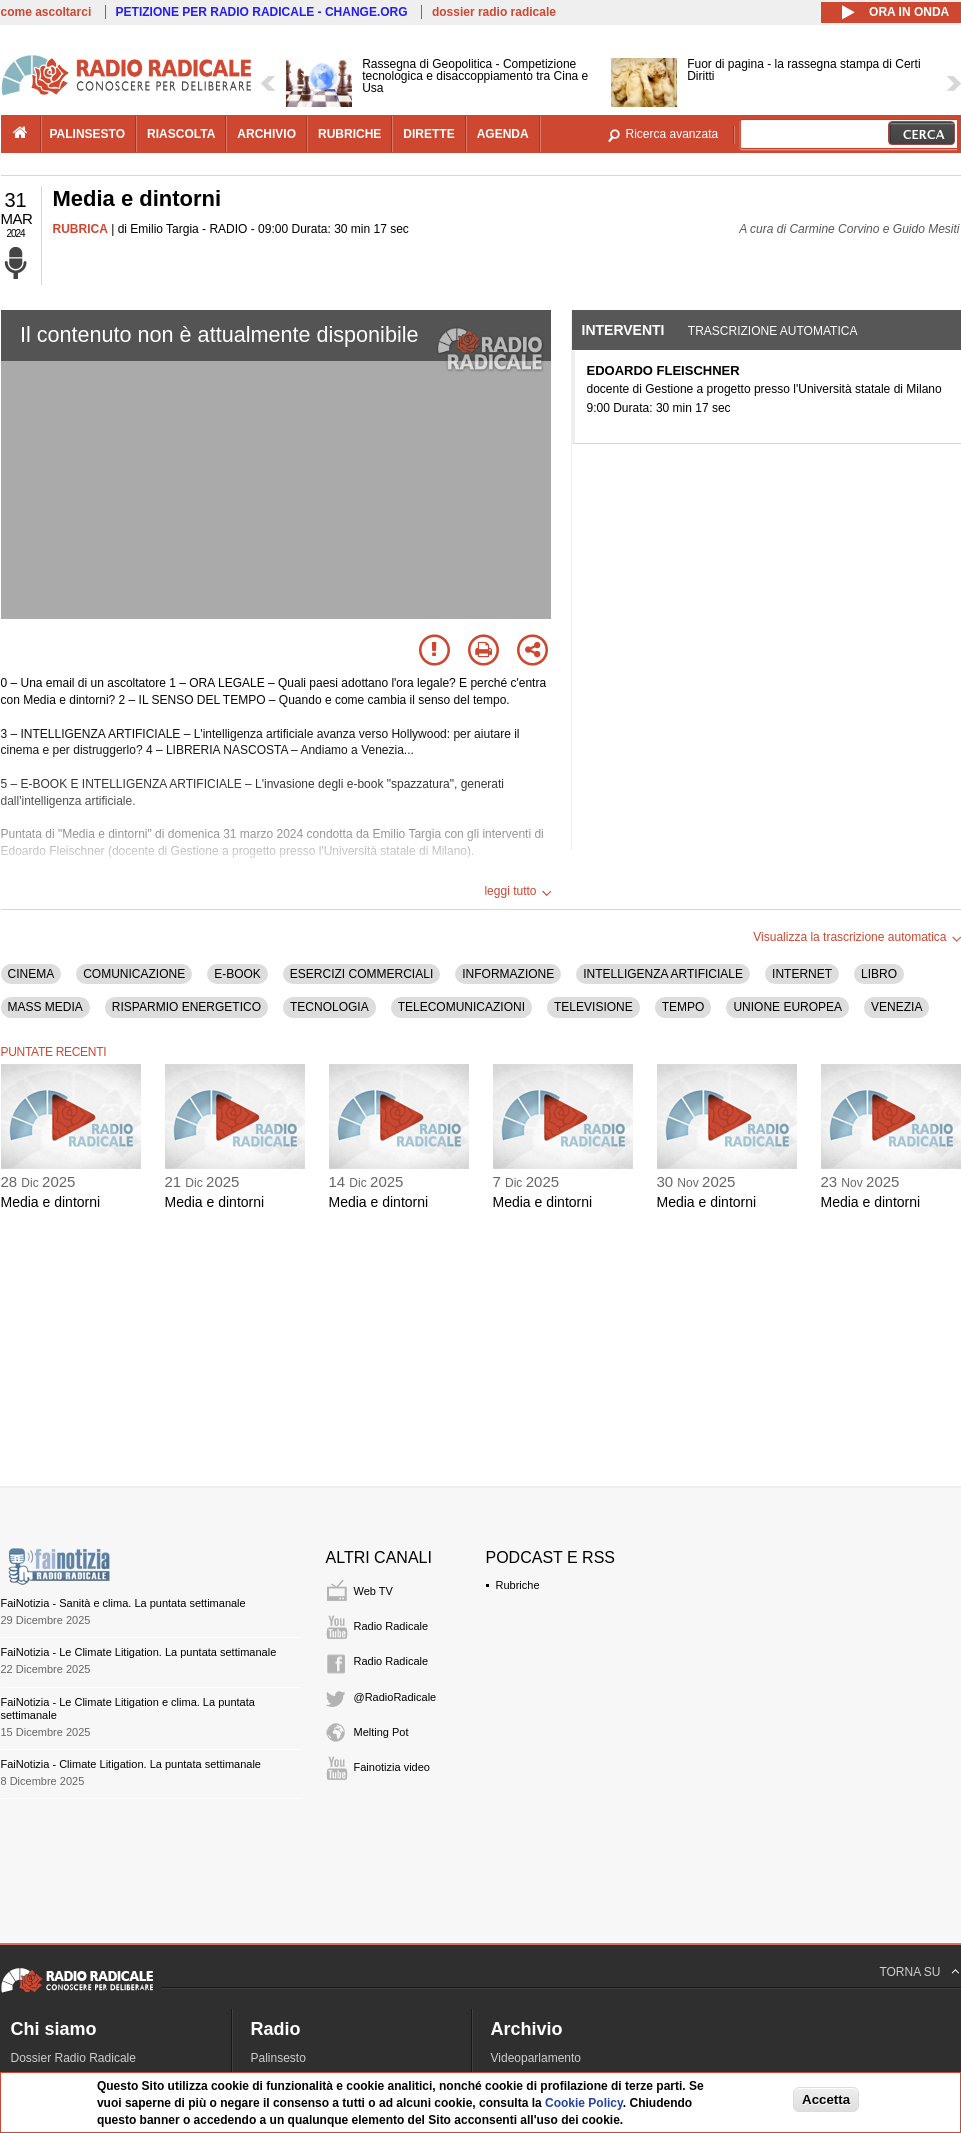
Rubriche (518, 1585)
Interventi (623, 330)
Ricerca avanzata (672, 134)
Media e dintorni (51, 1202)
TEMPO (683, 1007)
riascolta (181, 134)
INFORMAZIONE (508, 974)
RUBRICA (80, 229)
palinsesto (88, 134)
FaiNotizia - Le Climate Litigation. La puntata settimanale (139, 1652)
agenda (503, 134)
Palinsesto (278, 2058)
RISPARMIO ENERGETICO (186, 1007)
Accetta (826, 2099)
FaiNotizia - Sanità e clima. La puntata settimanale (123, 1603)
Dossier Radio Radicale (73, 2058)
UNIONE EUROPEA (787, 1007)
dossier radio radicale (494, 12)
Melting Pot (381, 1732)
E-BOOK (237, 974)
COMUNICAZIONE (134, 974)
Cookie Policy (584, 2103)
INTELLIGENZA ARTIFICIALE (663, 974)
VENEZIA (896, 1007)
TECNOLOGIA (329, 1007)
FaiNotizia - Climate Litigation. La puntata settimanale (131, 1764)
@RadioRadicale (395, 1697)
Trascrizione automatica (773, 331)
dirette (428, 134)
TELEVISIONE (593, 1007)
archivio (266, 134)
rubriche (349, 134)
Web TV (373, 1591)
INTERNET (802, 974)
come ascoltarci (46, 12)
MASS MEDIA (45, 1007)
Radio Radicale (391, 1626)
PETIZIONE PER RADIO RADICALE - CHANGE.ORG (262, 12)
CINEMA (31, 974)
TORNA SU (909, 1972)
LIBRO (879, 974)
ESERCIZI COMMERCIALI (361, 974)
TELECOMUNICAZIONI (461, 1007)
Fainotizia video (392, 1767)
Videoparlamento (536, 2058)
